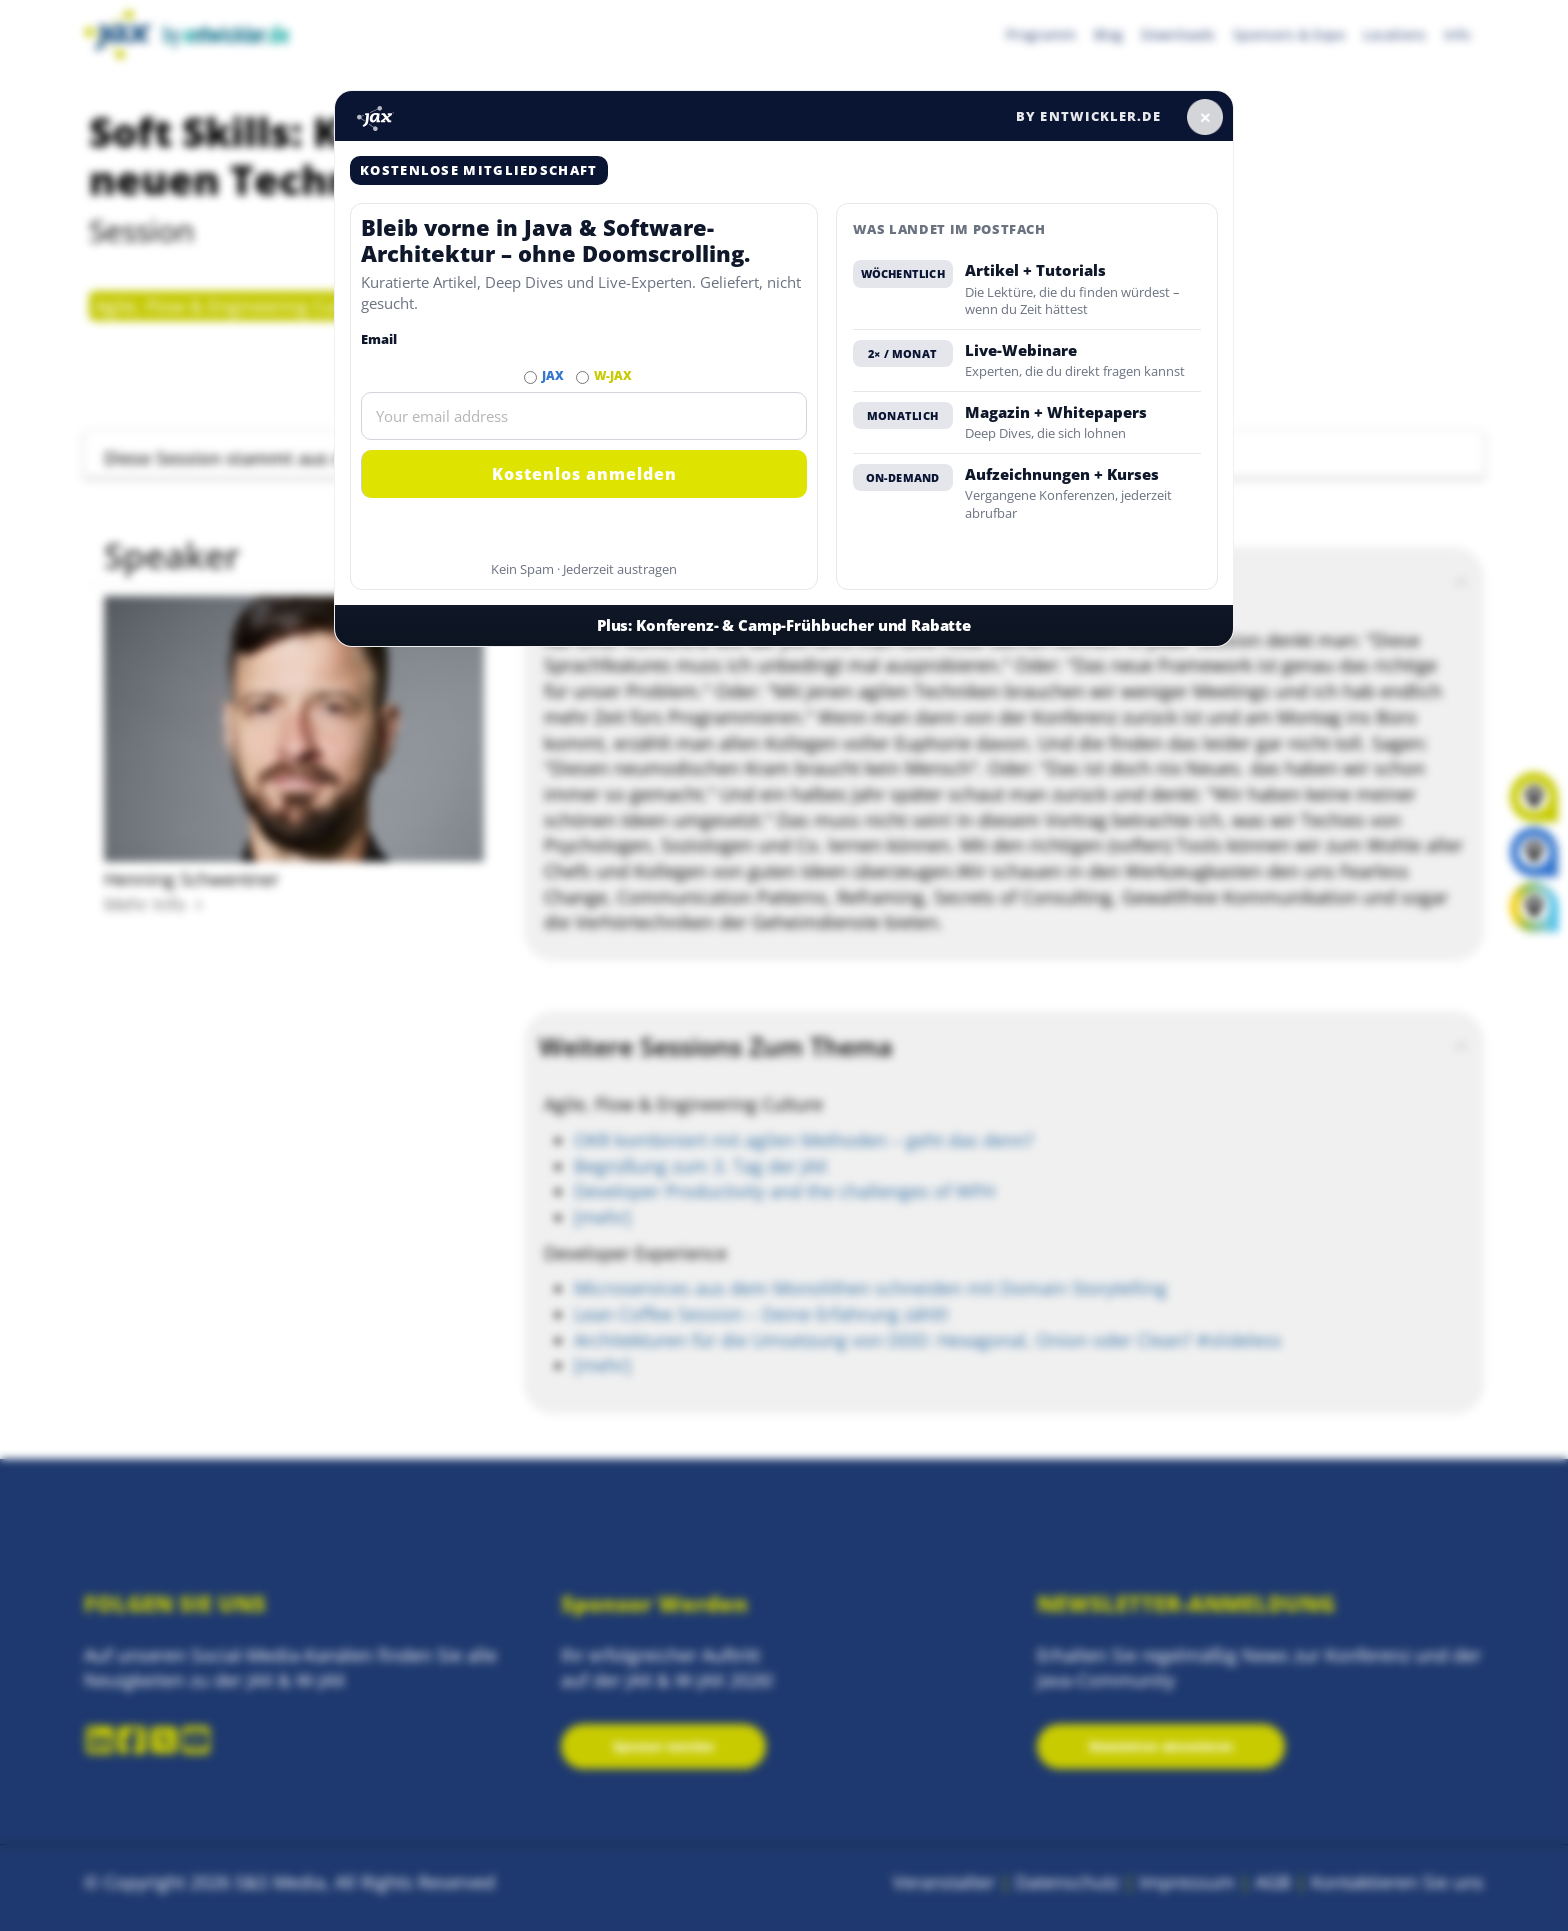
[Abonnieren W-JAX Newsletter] (582, 377)
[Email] (584, 416)
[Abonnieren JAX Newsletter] (530, 377)
